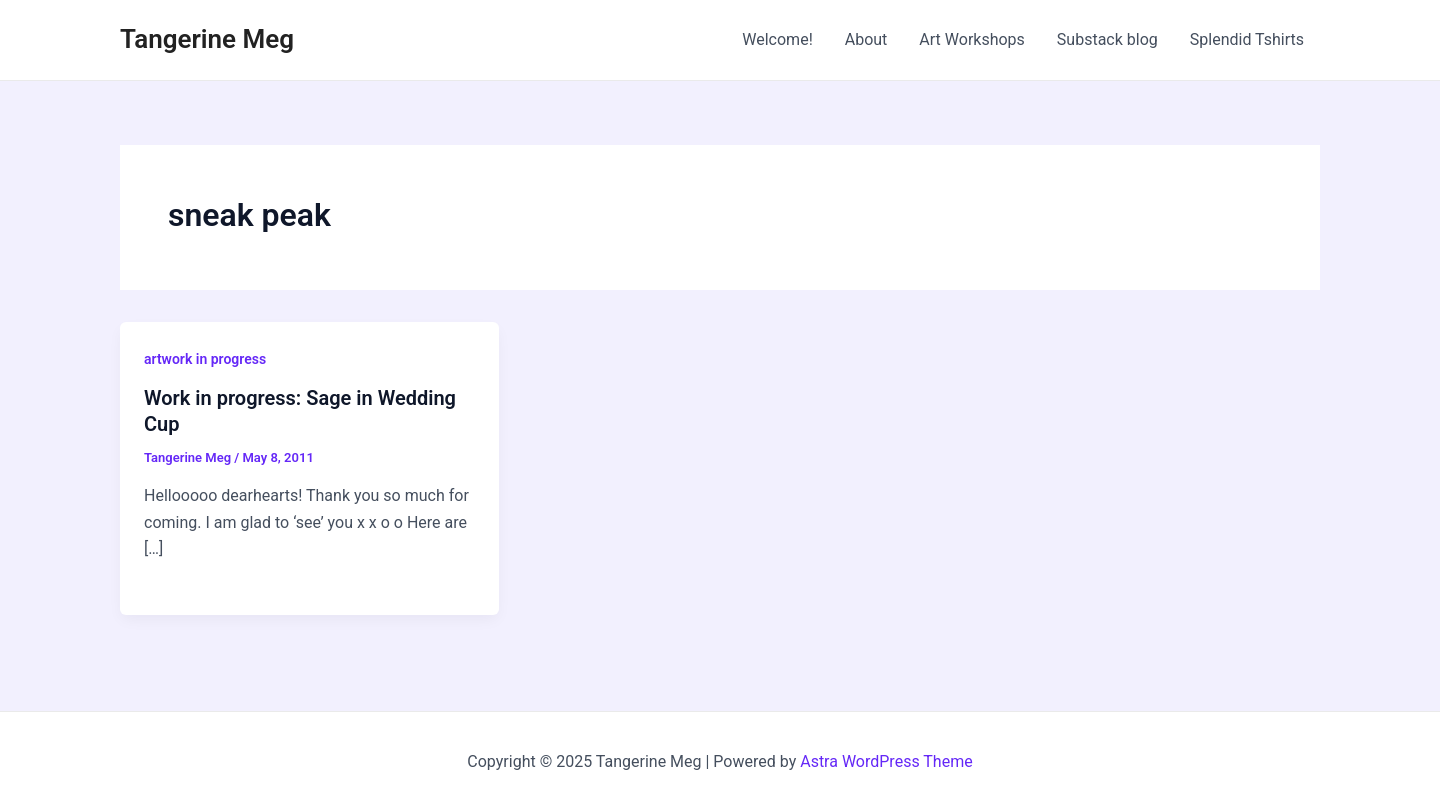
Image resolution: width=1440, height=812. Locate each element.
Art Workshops (972, 39)
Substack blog (1107, 39)
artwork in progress (205, 359)
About (866, 39)
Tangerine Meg (207, 39)
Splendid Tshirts (1247, 39)
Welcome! (777, 39)
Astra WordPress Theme (886, 761)
